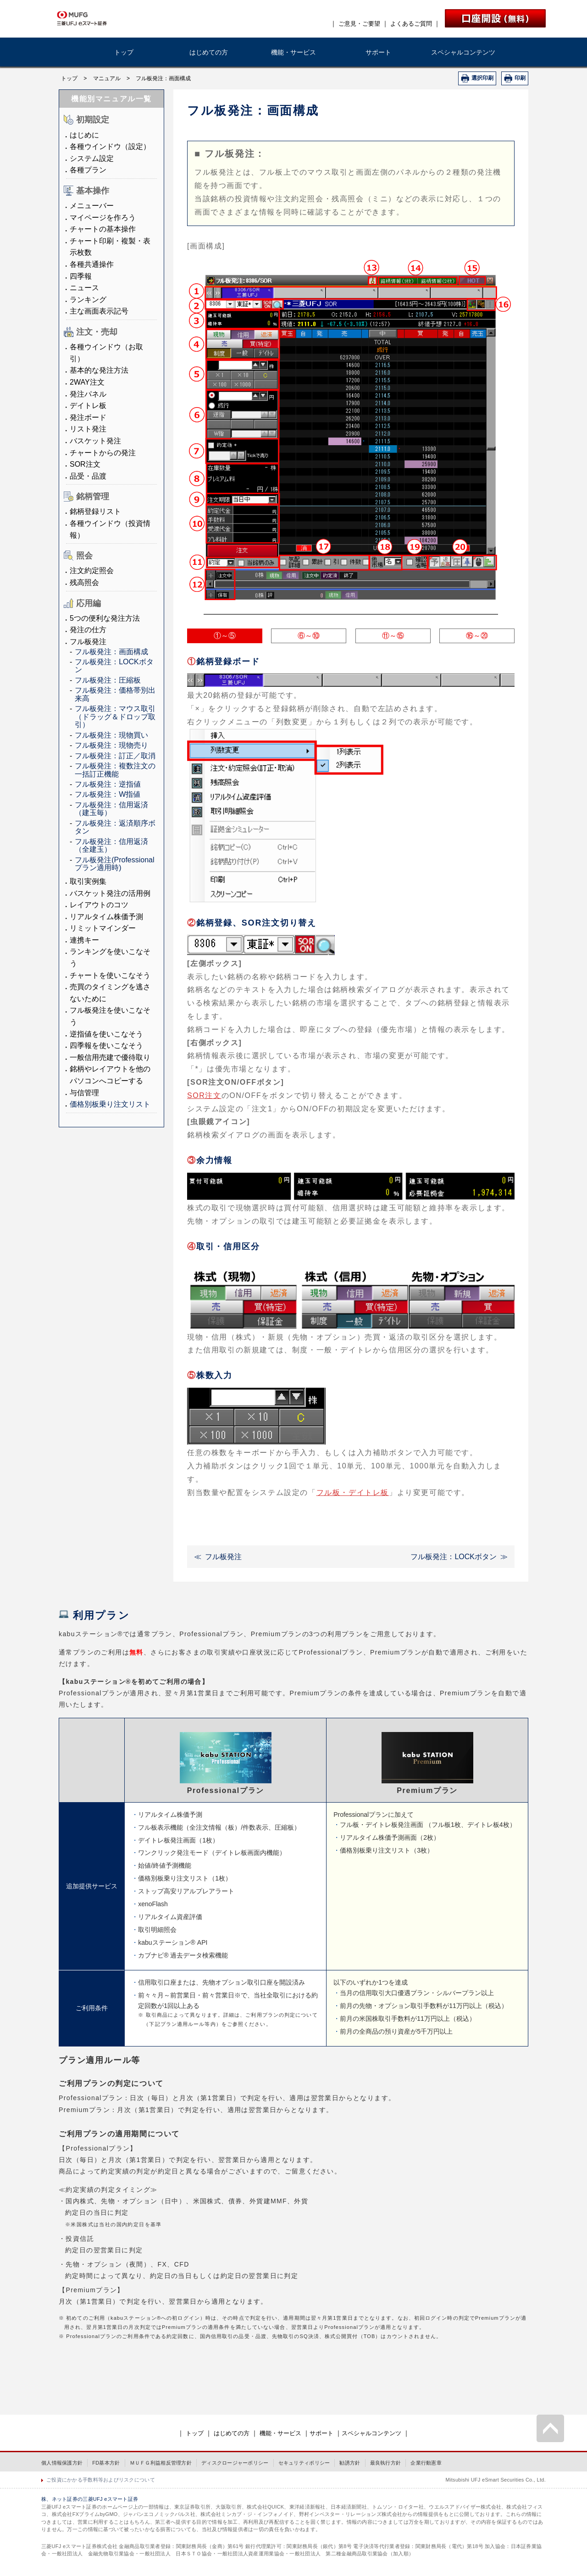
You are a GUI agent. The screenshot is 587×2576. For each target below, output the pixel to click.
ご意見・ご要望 (359, 23)
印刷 (520, 78)
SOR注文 (204, 1095)
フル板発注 (223, 1557)
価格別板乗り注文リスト (110, 1104)
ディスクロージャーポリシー (235, 2463)
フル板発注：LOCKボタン (453, 1557)
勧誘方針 (349, 2463)
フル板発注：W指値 (107, 794)
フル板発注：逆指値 (108, 784)
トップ (123, 52)
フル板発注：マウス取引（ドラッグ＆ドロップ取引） (115, 716)
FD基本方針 (106, 2463)
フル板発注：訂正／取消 (115, 756)
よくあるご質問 (411, 23)
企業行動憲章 (426, 2463)
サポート (378, 52)
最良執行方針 (385, 2463)
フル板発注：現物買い (111, 735)
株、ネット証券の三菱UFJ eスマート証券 (89, 2499)
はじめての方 (208, 52)
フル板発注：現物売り (111, 745)
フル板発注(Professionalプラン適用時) (114, 864)
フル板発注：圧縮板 (108, 680)
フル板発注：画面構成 (111, 652)
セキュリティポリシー (304, 2463)
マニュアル (107, 78)
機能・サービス (293, 52)
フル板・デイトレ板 (352, 1492)
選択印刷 (482, 78)
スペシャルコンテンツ (463, 52)
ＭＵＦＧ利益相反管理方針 (161, 2463)
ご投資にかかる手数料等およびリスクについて (100, 2479)
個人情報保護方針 (62, 2463)
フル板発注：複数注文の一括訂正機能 (115, 770)
